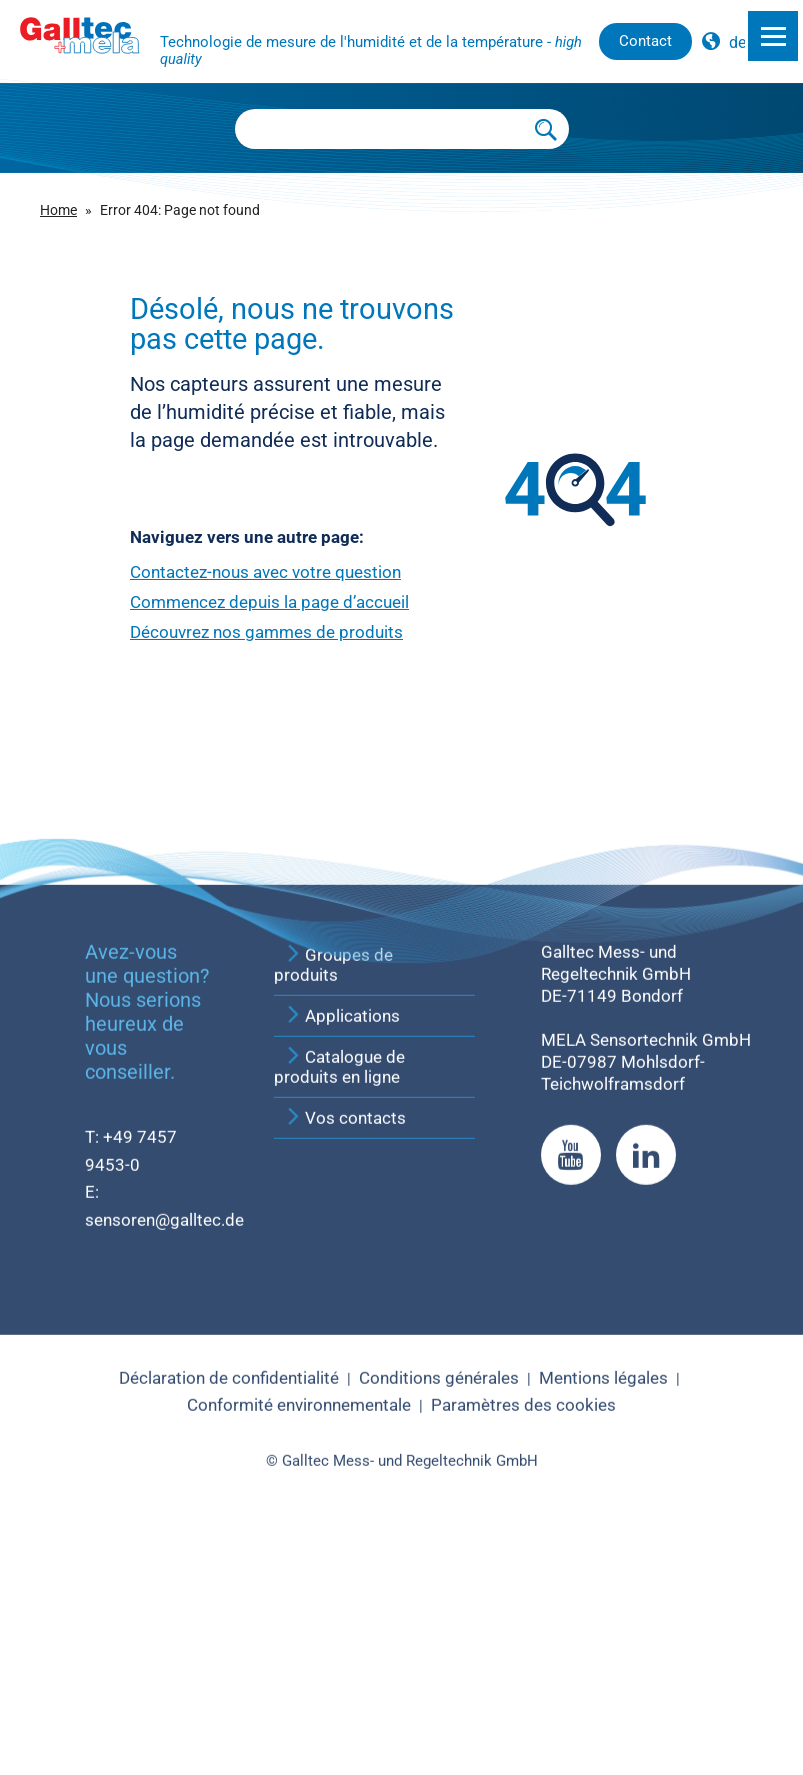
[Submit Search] (546, 129)
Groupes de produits (333, 1191)
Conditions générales (439, 1604)
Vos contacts (345, 1344)
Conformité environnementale (299, 1632)
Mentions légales (603, 1604)
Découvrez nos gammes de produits (266, 632)
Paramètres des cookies (523, 1632)
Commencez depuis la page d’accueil (269, 602)
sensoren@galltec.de (164, 1446)
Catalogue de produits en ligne (339, 1293)
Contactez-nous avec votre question (265, 572)
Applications (342, 1242)
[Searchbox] (380, 129)
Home (58, 210)
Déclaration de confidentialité (229, 1604)
